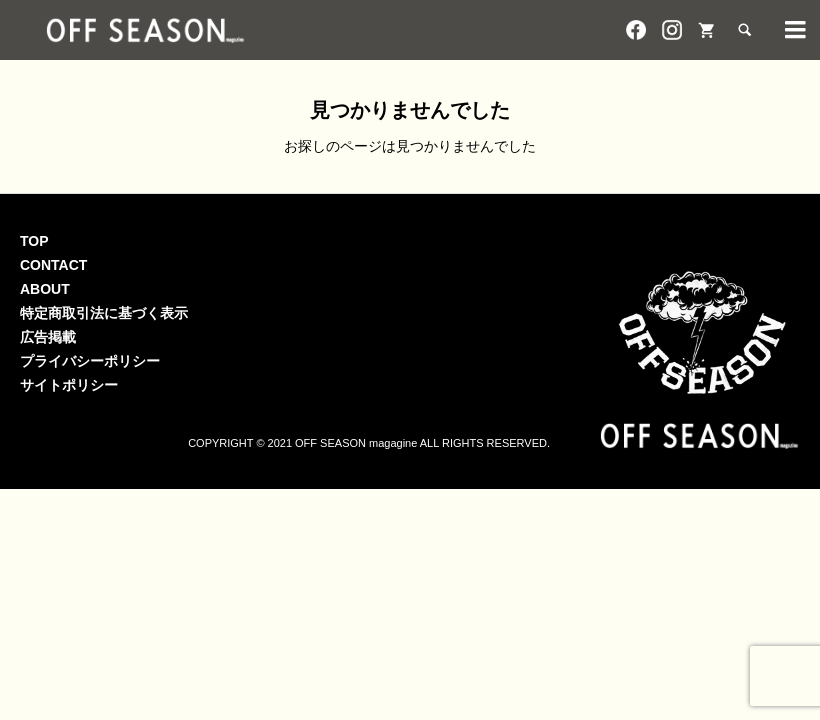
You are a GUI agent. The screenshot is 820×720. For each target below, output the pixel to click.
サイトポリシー (69, 385)
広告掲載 (48, 337)
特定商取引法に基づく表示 (104, 313)
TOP (34, 241)
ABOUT (45, 289)
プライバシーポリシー (90, 361)
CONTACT (53, 265)
